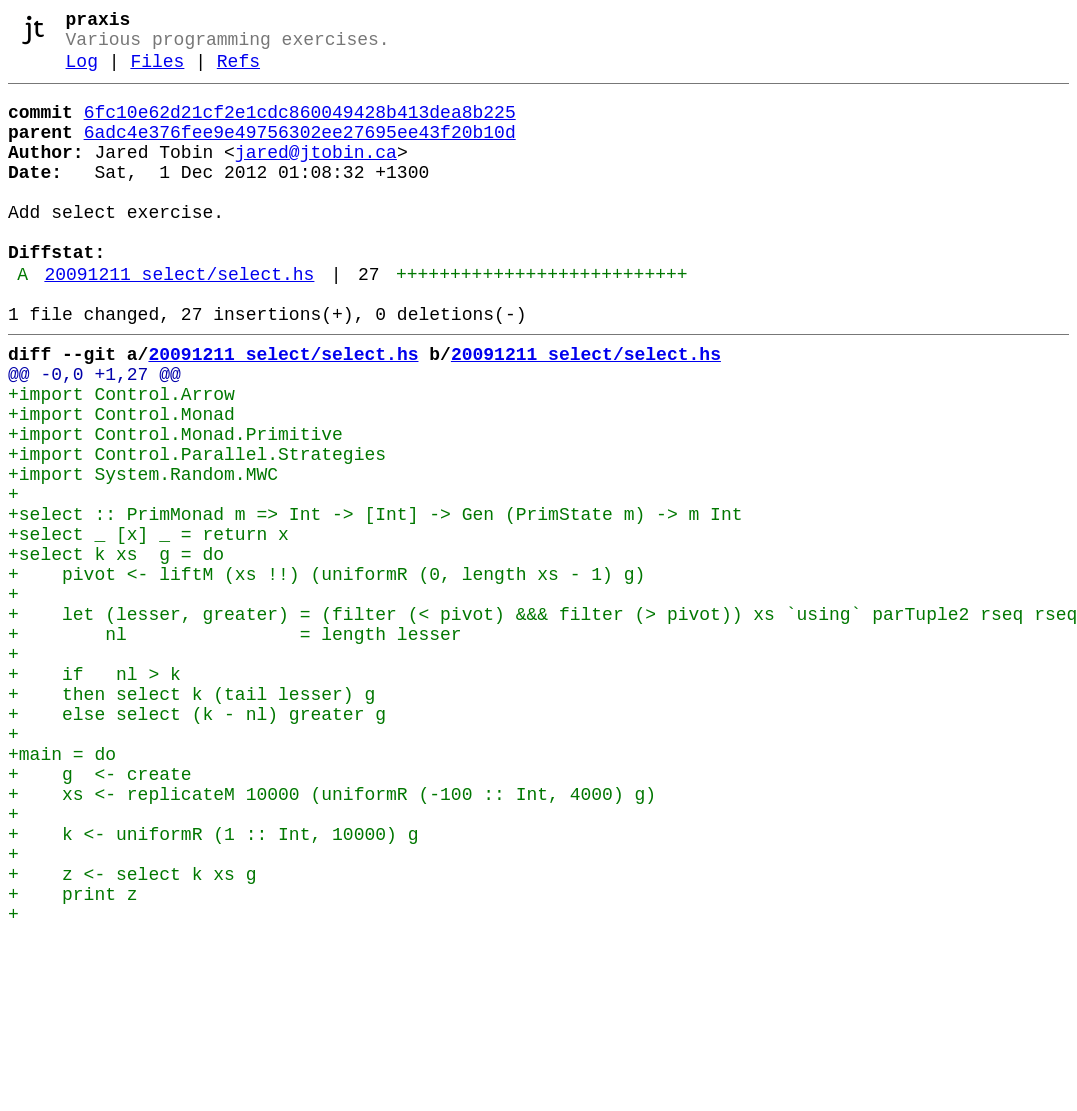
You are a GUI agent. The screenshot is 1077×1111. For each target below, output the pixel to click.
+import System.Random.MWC (143, 553)
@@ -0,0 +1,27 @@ (94, 433)
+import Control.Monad (121, 481)
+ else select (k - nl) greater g (197, 841)
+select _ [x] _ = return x (148, 625)
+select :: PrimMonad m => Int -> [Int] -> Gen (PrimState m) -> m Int (375, 601)
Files (157, 72)
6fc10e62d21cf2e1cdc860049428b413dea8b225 (300, 127)
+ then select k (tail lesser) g (191, 817)
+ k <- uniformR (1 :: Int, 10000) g (213, 985)
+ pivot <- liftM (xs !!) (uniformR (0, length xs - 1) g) (326, 673)
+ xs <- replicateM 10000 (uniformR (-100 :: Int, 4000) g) (332, 937)
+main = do (62, 889)
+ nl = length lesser (235, 745)
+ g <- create (100, 913)
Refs (238, 72)
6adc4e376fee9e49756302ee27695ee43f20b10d (300, 151)
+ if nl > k (94, 793)
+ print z (73, 1057)
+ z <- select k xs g (132, 1033)
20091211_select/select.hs (179, 321)
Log (82, 72)
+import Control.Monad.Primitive (175, 505)
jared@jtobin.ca (316, 175)
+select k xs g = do (116, 649)
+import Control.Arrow (121, 457)
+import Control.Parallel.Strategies (197, 529)
